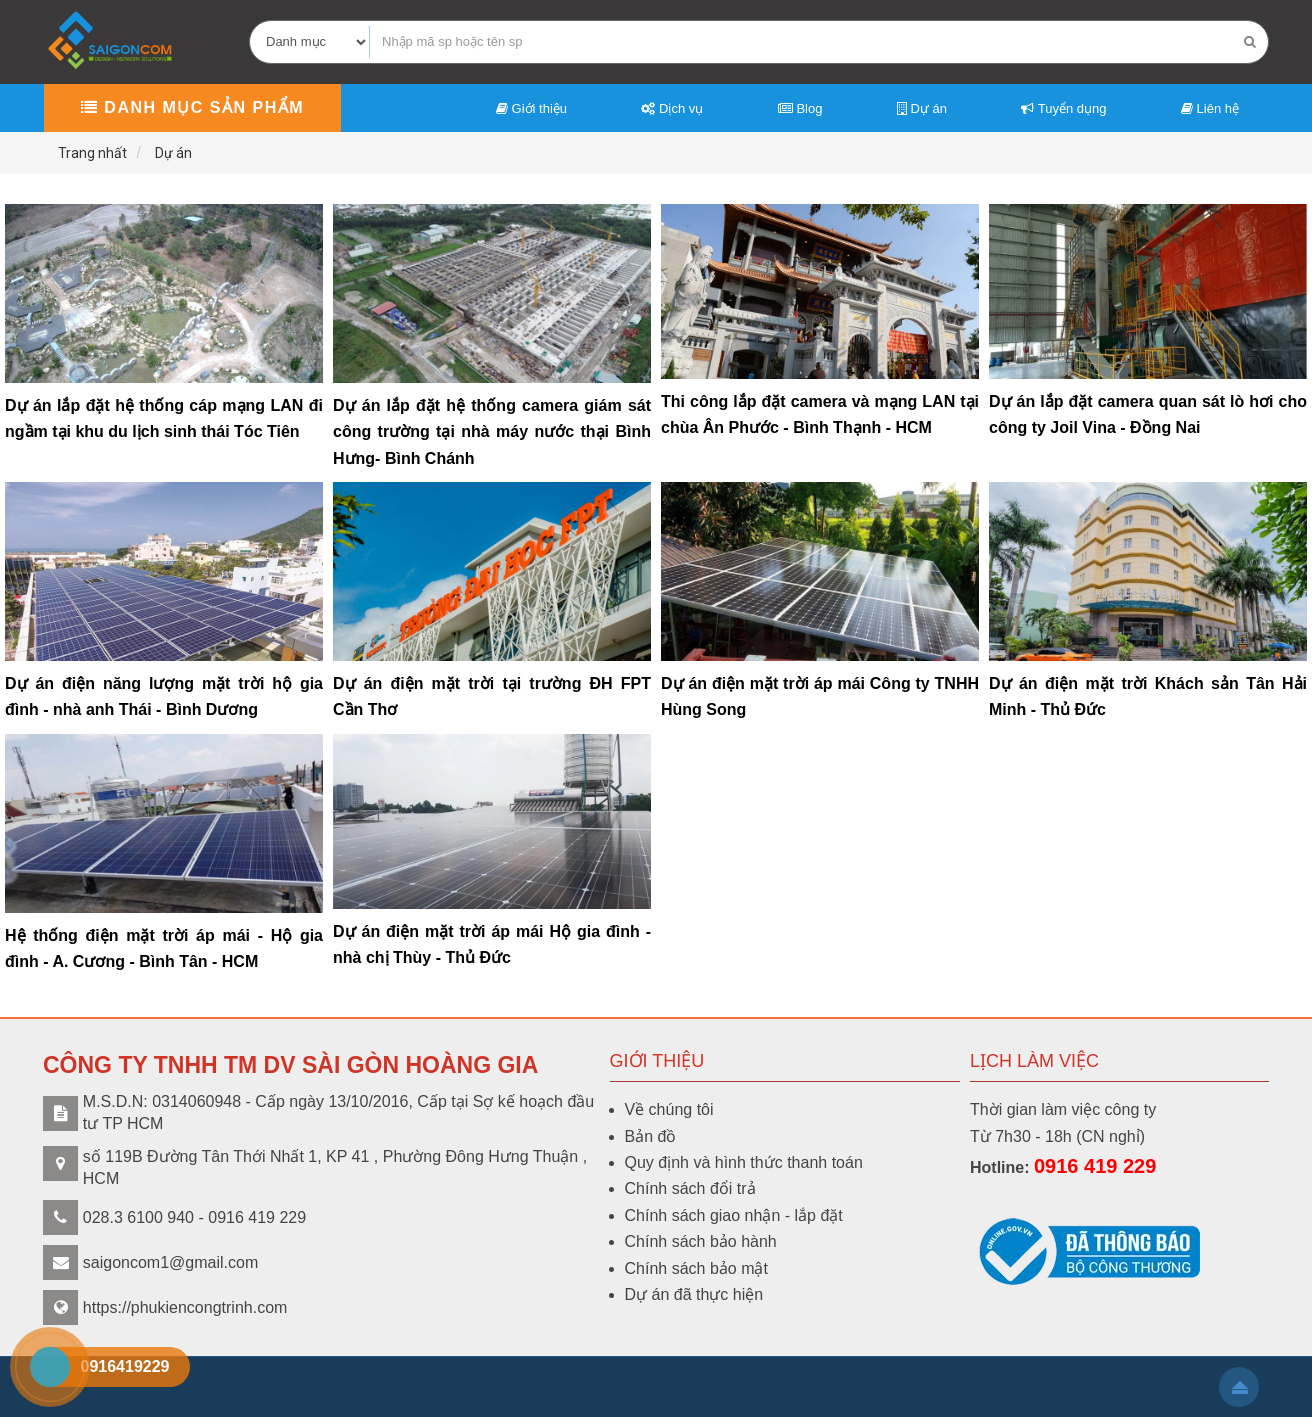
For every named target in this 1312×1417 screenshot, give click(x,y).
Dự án (922, 108)
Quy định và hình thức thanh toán (744, 1162)
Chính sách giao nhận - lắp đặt (734, 1215)
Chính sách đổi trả (690, 1188)
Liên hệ (1210, 108)
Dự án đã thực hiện (694, 1294)
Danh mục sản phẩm (192, 107)
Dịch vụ (672, 108)
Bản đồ (651, 1136)
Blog (800, 108)
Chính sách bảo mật (696, 1268)
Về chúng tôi (669, 1109)
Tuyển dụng (1063, 108)
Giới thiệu (531, 108)
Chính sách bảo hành (701, 1241)
